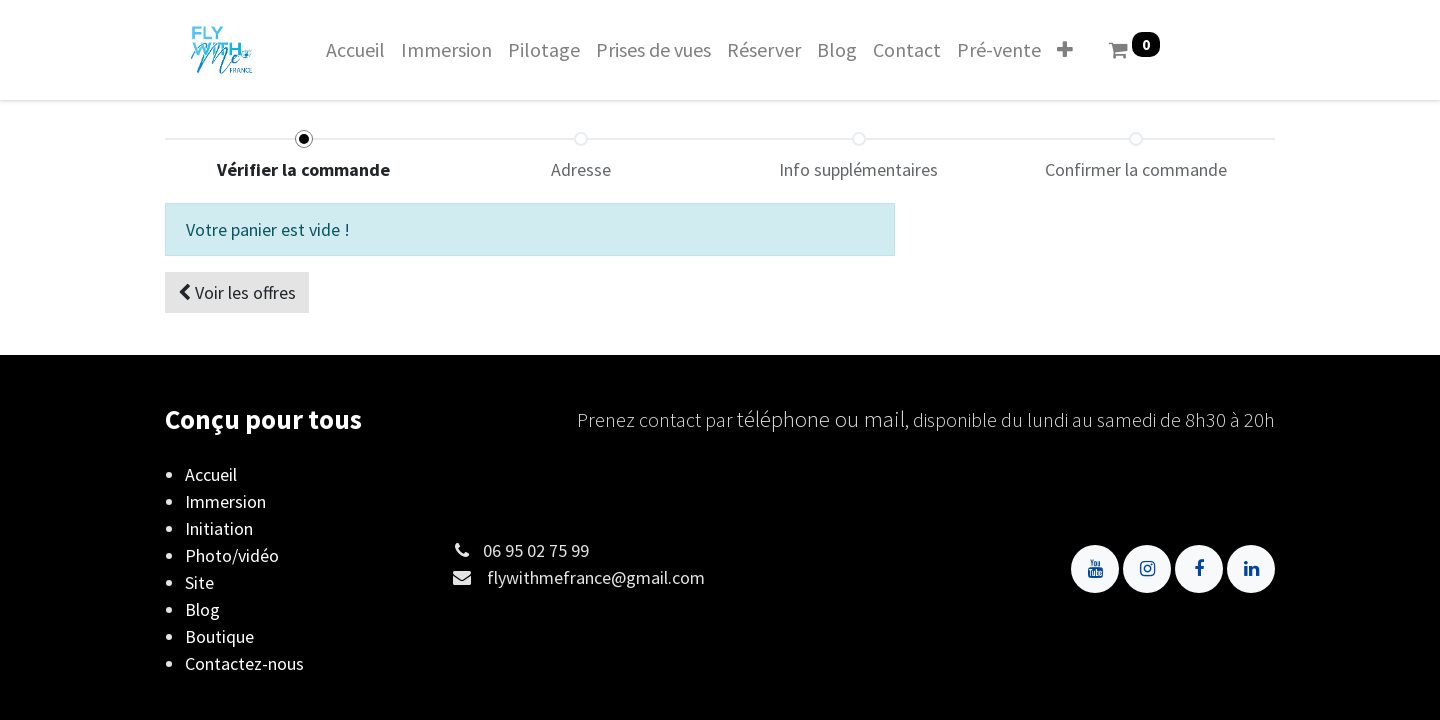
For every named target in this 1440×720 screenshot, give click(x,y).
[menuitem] (355, 50)
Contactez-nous (244, 663)
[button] (1065, 50)
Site (199, 582)
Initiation (219, 528)
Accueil (211, 474)
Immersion (225, 501)
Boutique (219, 636)
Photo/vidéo (232, 555)
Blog (202, 609)
